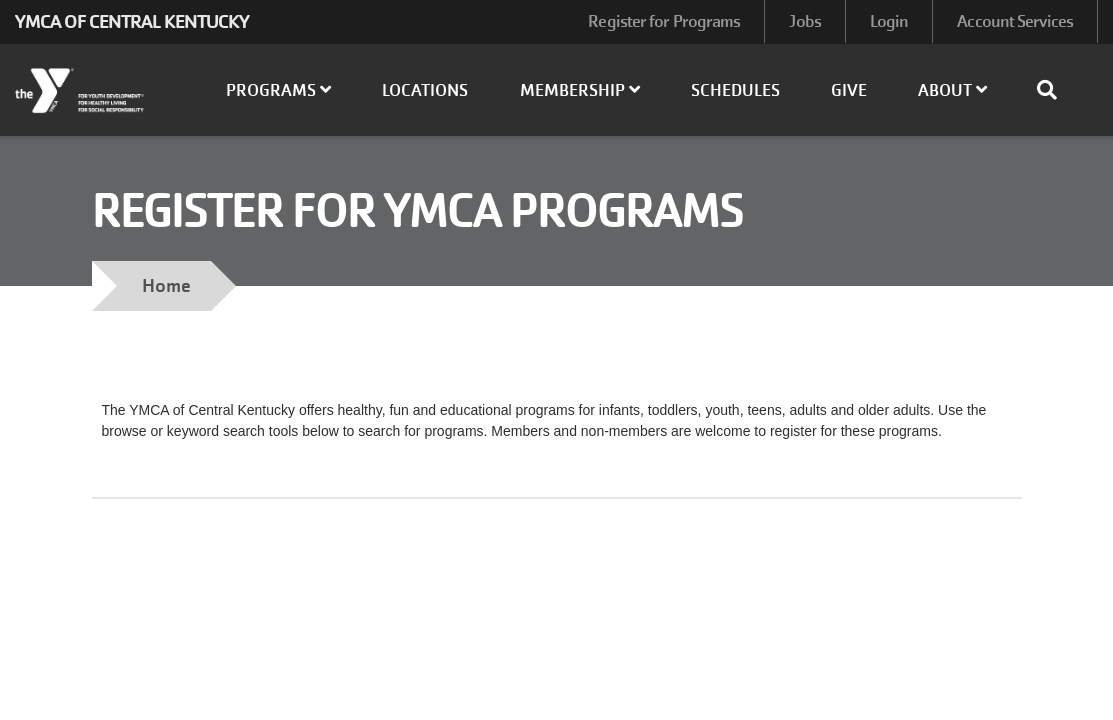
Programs (278, 90)
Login (889, 21)
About (952, 90)
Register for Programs (664, 21)
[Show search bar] (1055, 90)
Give (849, 90)
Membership (580, 90)
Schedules (735, 90)
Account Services (1015, 21)
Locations (425, 90)
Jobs (804, 21)
